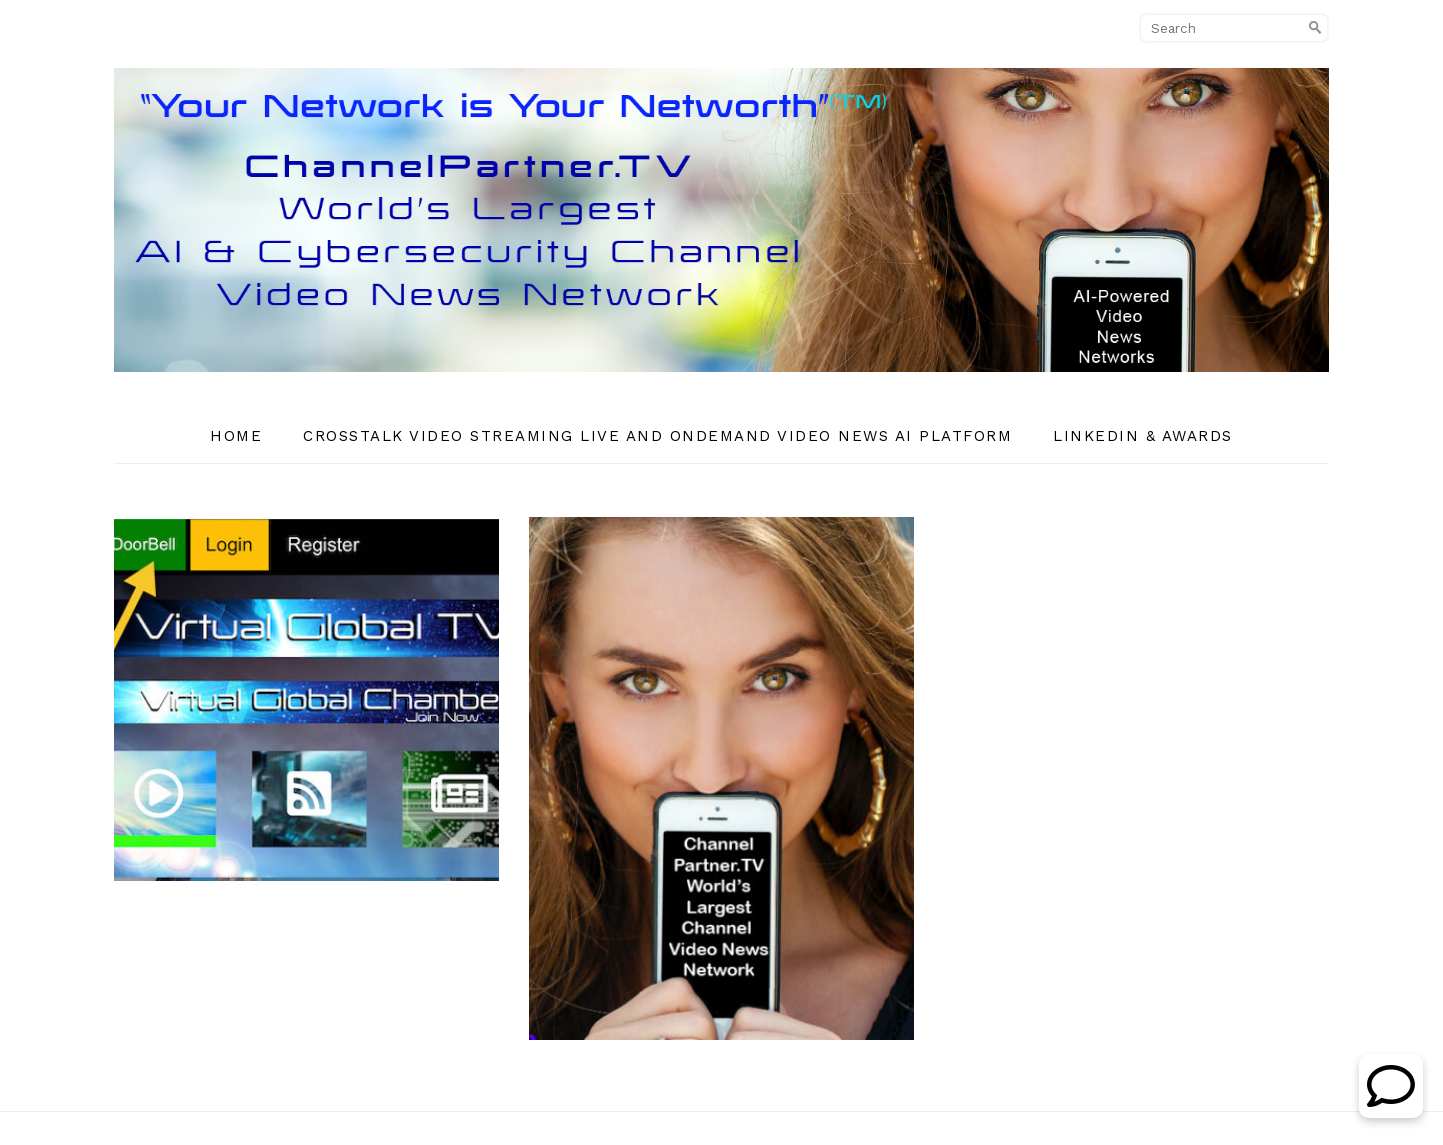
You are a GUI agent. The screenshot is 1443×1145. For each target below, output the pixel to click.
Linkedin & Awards (1143, 436)
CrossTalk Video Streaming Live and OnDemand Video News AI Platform (657, 436)
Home (236, 436)
